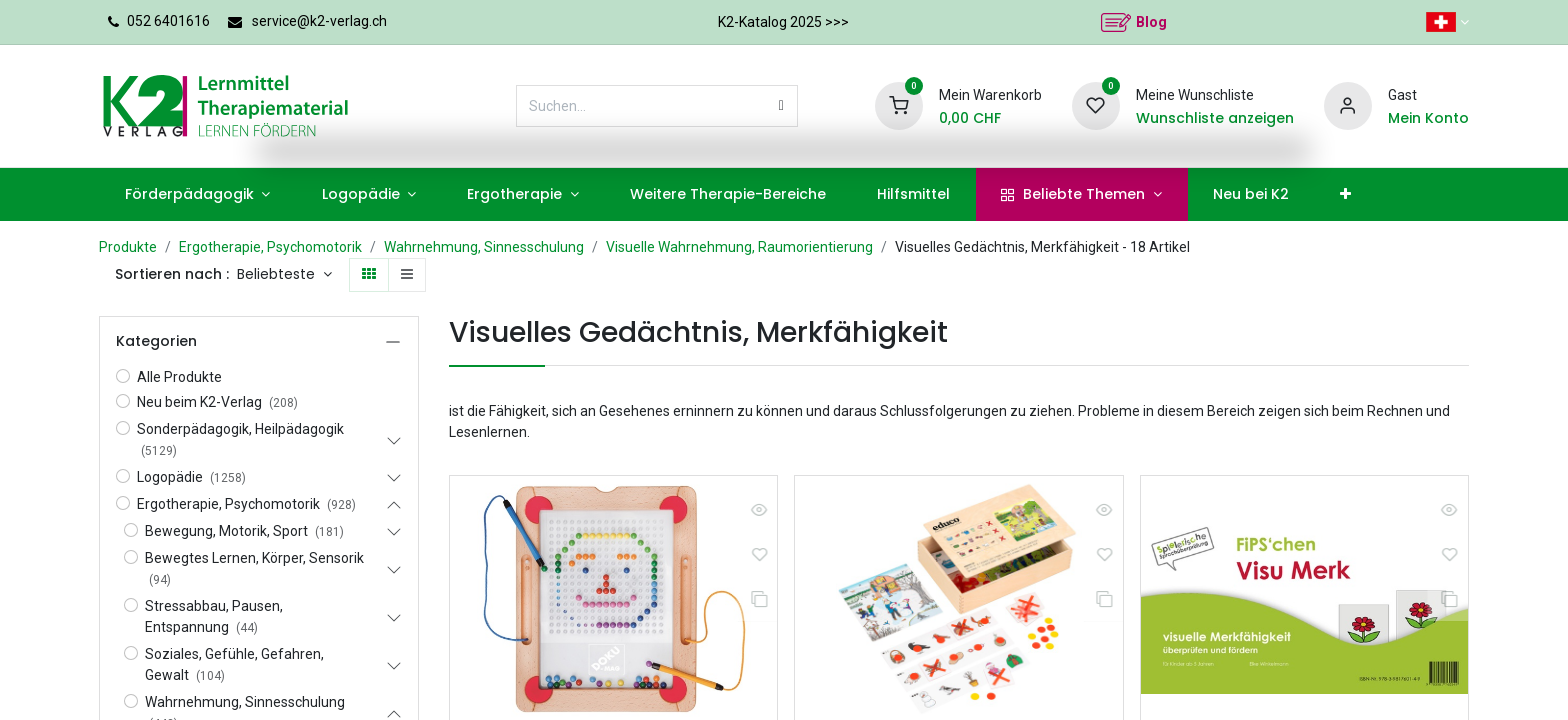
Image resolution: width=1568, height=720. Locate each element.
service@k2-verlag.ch (319, 21)
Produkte (128, 247)
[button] (284, 275)
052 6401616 (168, 21)
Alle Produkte (179, 377)
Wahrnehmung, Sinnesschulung (484, 247)
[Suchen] (781, 106)
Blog (1151, 22)
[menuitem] (197, 194)
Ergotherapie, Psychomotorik (270, 247)
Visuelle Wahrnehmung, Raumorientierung (739, 247)
